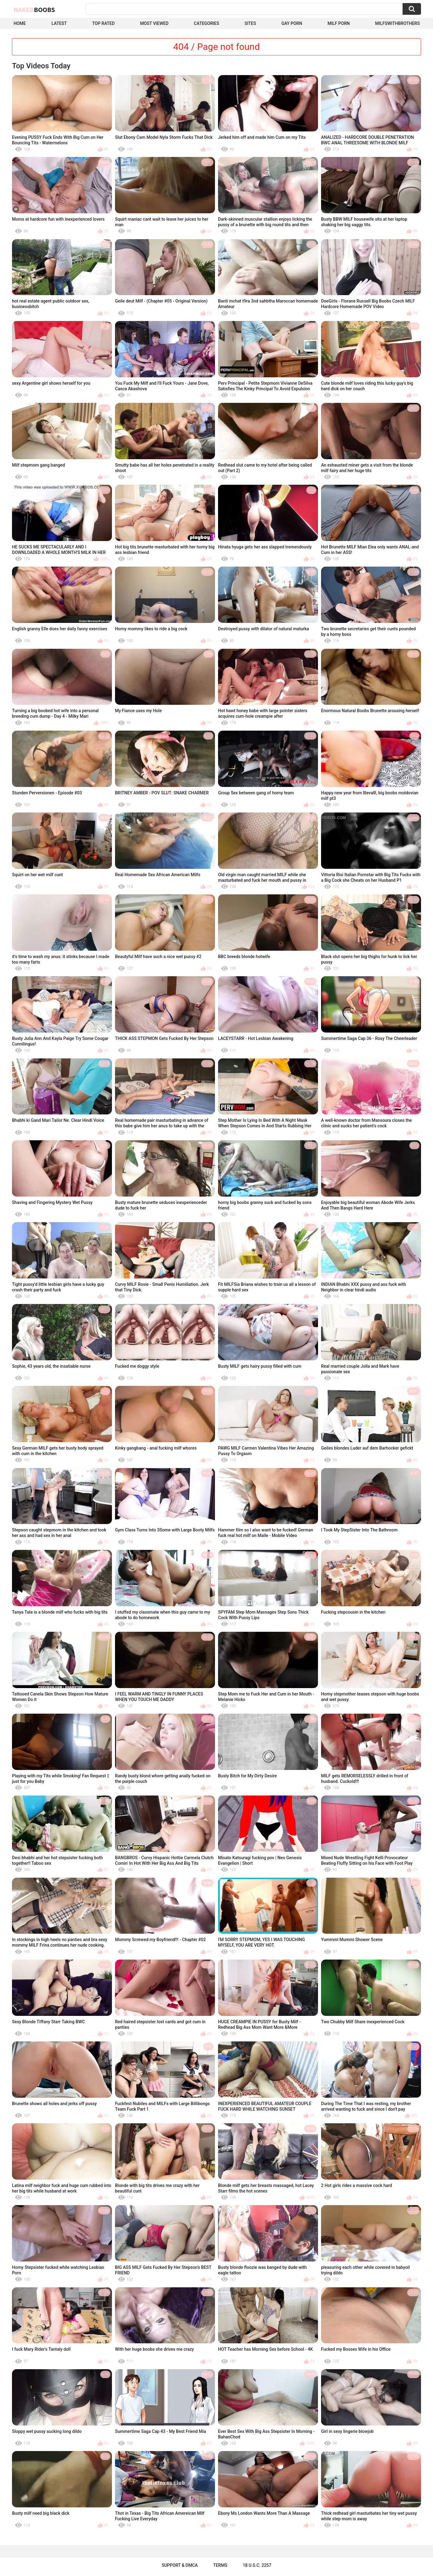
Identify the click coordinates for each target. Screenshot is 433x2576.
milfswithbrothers (397, 23)
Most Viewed (154, 23)
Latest (59, 23)
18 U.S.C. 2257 (257, 2565)
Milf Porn (339, 23)
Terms (220, 2565)
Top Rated (103, 23)
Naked (34, 9)
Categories (206, 23)
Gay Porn (291, 23)
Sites (250, 23)
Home (20, 23)
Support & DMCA (180, 2565)
